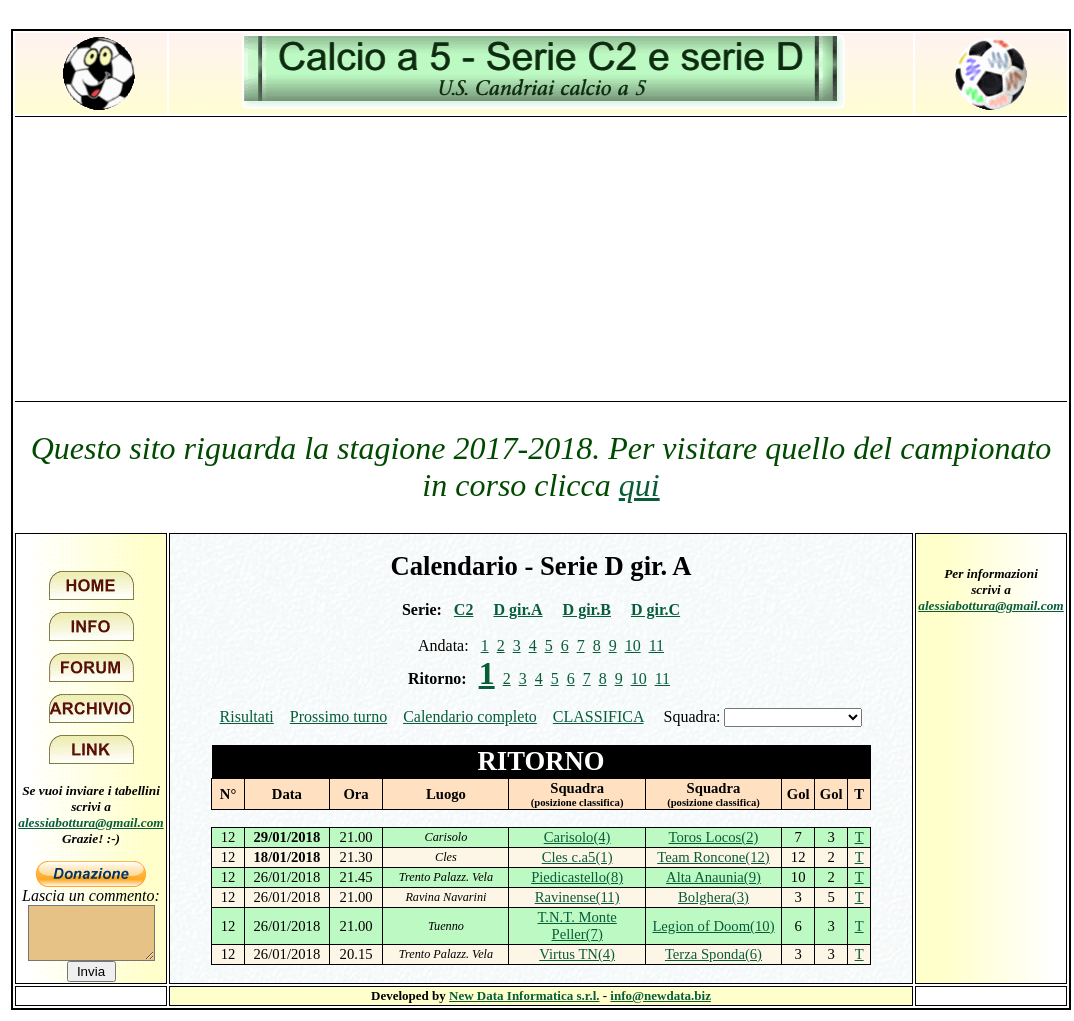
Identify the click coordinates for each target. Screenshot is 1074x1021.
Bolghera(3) (713, 897)
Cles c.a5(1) (577, 857)
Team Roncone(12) (713, 857)
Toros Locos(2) (714, 837)
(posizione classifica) (577, 802)
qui (639, 485)
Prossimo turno (338, 716)
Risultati (247, 716)
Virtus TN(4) (577, 954)
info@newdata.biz (660, 995)
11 (656, 645)
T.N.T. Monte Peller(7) (577, 925)
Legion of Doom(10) (713, 926)
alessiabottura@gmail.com (91, 822)
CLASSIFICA (598, 716)
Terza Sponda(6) (713, 954)
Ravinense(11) (577, 897)
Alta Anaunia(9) (713, 877)
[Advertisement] (541, 258)
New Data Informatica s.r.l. (524, 995)
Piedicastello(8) (577, 877)
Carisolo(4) (577, 837)
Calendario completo (470, 716)
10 (633, 645)
